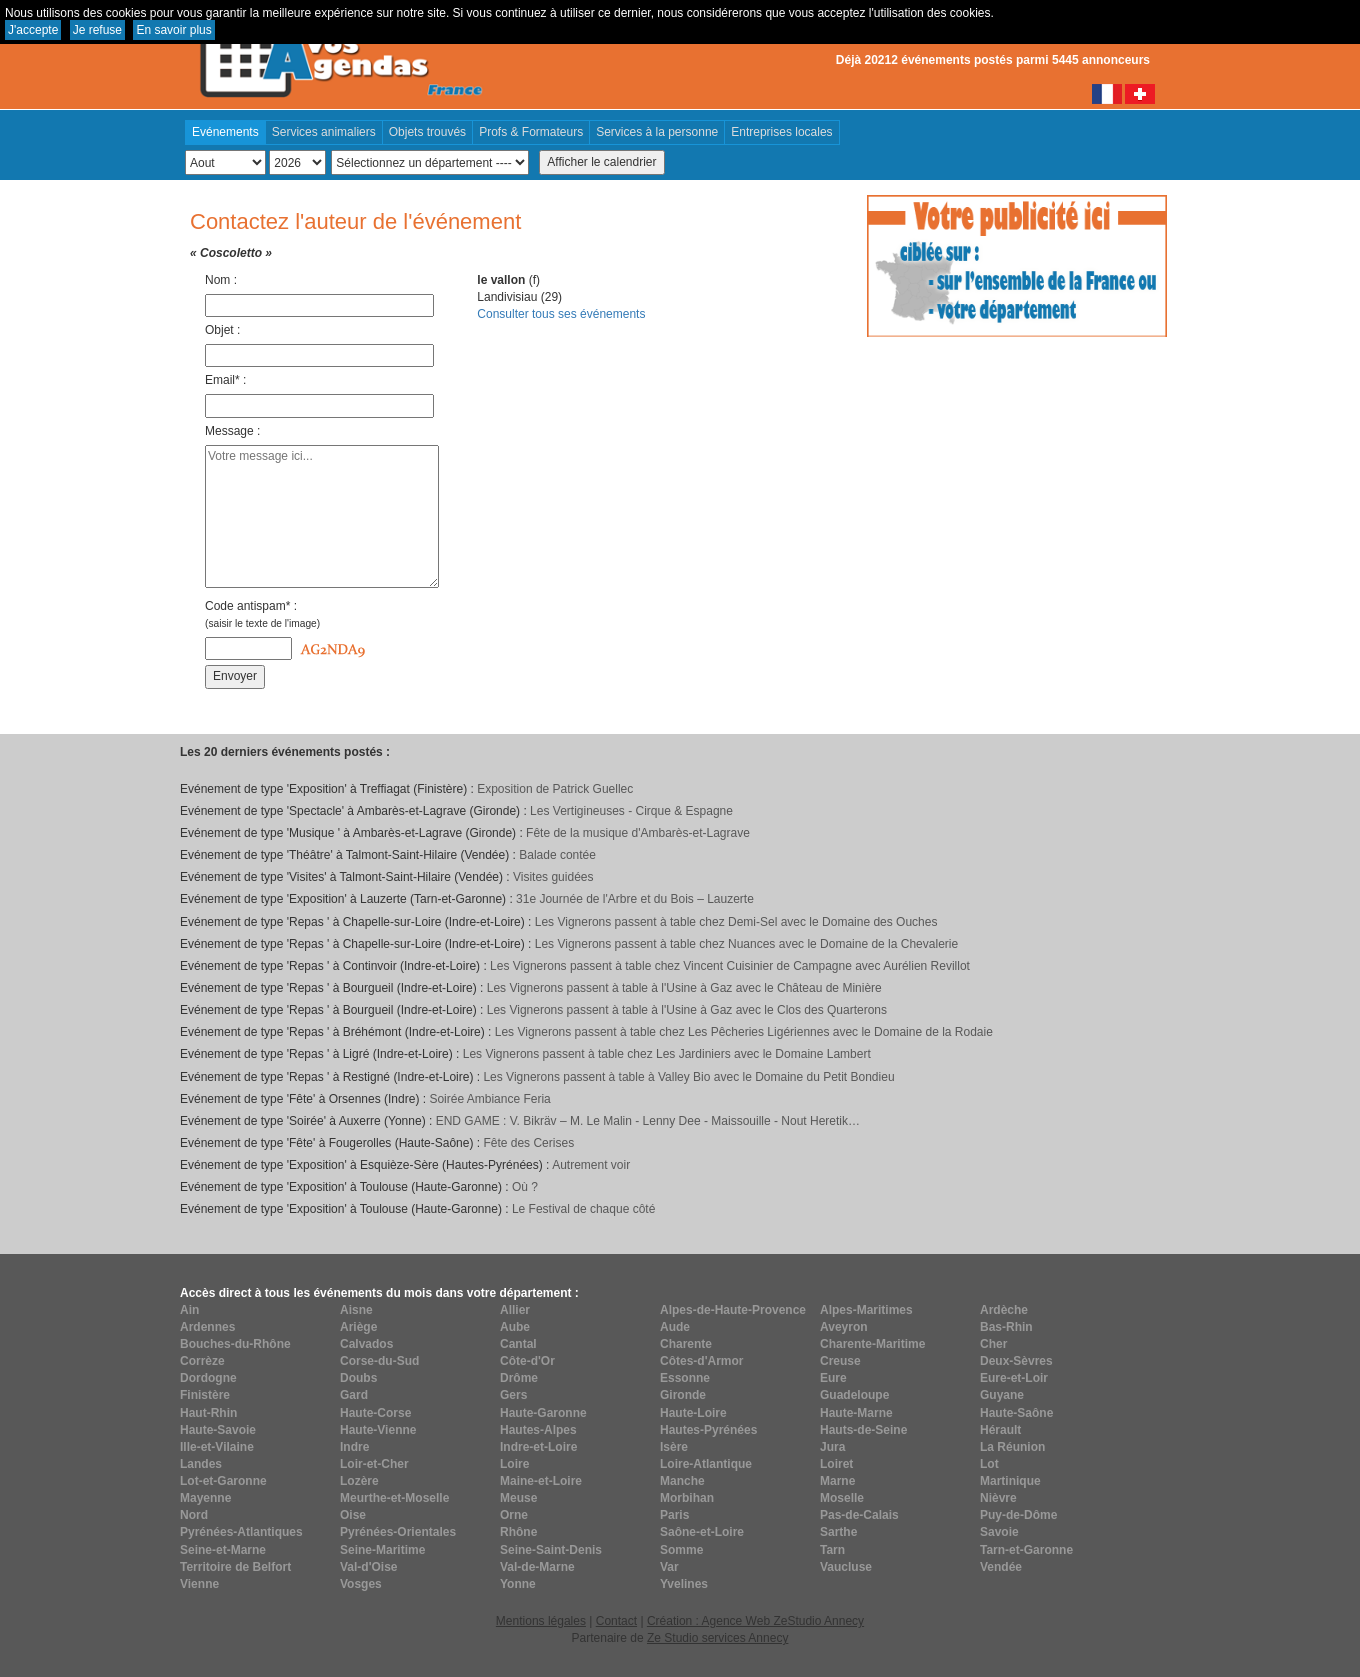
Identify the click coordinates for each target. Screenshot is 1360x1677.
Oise (353, 1515)
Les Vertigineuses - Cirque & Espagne (631, 811)
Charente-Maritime (872, 1344)
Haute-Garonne (543, 1413)
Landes (201, 1464)
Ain (189, 1310)
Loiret (836, 1464)
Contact (616, 1621)
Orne (514, 1515)
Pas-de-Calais (859, 1515)
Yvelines (684, 1584)
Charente (686, 1344)
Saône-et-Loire (702, 1532)
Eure (833, 1378)
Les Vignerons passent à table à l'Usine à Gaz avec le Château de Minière (684, 988)
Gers (513, 1395)
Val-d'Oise (369, 1567)
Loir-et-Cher (374, 1464)
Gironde (683, 1395)
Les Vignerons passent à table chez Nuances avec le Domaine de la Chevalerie (746, 944)
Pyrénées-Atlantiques (241, 1532)
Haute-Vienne (378, 1430)
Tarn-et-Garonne (1026, 1550)
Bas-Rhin (1006, 1327)
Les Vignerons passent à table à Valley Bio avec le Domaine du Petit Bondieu (688, 1077)
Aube (515, 1327)
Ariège (358, 1327)
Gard (354, 1395)
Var (669, 1567)
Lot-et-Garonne (223, 1481)
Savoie (999, 1532)
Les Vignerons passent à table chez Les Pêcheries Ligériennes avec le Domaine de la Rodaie (744, 1032)
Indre (354, 1447)
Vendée (1001, 1567)
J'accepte (33, 30)
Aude (675, 1327)
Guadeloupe (854, 1395)
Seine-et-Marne (223, 1550)
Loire (514, 1464)
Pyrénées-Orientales (398, 1532)
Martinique (1010, 1481)
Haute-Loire (693, 1413)
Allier (515, 1310)
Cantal (518, 1344)
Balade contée (557, 855)
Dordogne (208, 1378)
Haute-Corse (375, 1413)
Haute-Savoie (218, 1430)
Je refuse (97, 30)
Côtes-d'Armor (702, 1361)
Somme (681, 1550)
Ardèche (1004, 1310)
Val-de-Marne (537, 1567)
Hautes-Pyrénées (708, 1430)
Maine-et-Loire (541, 1481)
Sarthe (838, 1532)
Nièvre (998, 1498)
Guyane (1002, 1395)
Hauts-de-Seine (863, 1430)
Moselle (842, 1498)
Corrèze (202, 1361)
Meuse (518, 1498)
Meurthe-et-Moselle (394, 1498)
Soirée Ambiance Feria (489, 1099)
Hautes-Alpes (538, 1430)
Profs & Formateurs (531, 132)
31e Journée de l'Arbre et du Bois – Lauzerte (635, 899)
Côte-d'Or (527, 1361)
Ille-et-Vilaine (217, 1447)
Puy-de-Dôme (1018, 1515)
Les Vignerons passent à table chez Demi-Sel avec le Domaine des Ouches (736, 922)
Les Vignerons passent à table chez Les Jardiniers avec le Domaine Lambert (667, 1054)
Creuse (840, 1361)
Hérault (1000, 1430)
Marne (837, 1481)
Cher (993, 1344)
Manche (682, 1481)
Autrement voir (591, 1165)
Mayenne (205, 1498)
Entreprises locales (781, 132)
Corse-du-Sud (379, 1361)
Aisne (356, 1310)
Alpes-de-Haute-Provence (733, 1310)
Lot (989, 1464)
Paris (674, 1515)
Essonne (685, 1378)
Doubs (358, 1378)
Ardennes (207, 1327)
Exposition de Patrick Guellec (555, 789)
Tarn (832, 1550)
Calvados (366, 1344)
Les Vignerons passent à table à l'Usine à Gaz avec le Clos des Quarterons (687, 1010)
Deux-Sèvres (1016, 1361)
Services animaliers (324, 132)
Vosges (361, 1584)
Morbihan (687, 1498)
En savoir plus (173, 30)
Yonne (518, 1584)
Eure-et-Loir (1014, 1378)
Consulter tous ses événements (561, 314)
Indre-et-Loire (538, 1447)
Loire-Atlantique (706, 1464)
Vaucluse (846, 1567)
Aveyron (844, 1327)
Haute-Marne (856, 1413)
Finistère (205, 1395)
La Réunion (1012, 1447)
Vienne (199, 1584)
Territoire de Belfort (235, 1567)
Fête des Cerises (528, 1143)
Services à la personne (657, 132)
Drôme (519, 1378)
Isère (674, 1447)
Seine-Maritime (382, 1550)
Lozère (359, 1481)
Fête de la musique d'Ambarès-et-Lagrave (638, 833)
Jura (832, 1447)
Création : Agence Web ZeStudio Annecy (755, 1621)
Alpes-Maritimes (866, 1310)
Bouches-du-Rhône (235, 1344)
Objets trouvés (427, 132)
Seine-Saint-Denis (551, 1550)
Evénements (225, 132)
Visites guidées (553, 877)
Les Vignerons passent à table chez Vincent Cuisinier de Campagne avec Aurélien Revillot (730, 966)
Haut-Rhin (208, 1413)
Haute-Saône (1016, 1413)
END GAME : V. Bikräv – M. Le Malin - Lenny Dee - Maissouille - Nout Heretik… (648, 1121)
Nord (194, 1515)
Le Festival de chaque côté (583, 1209)
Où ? (525, 1187)
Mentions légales (541, 1621)
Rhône (518, 1532)
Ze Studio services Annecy (717, 1638)
